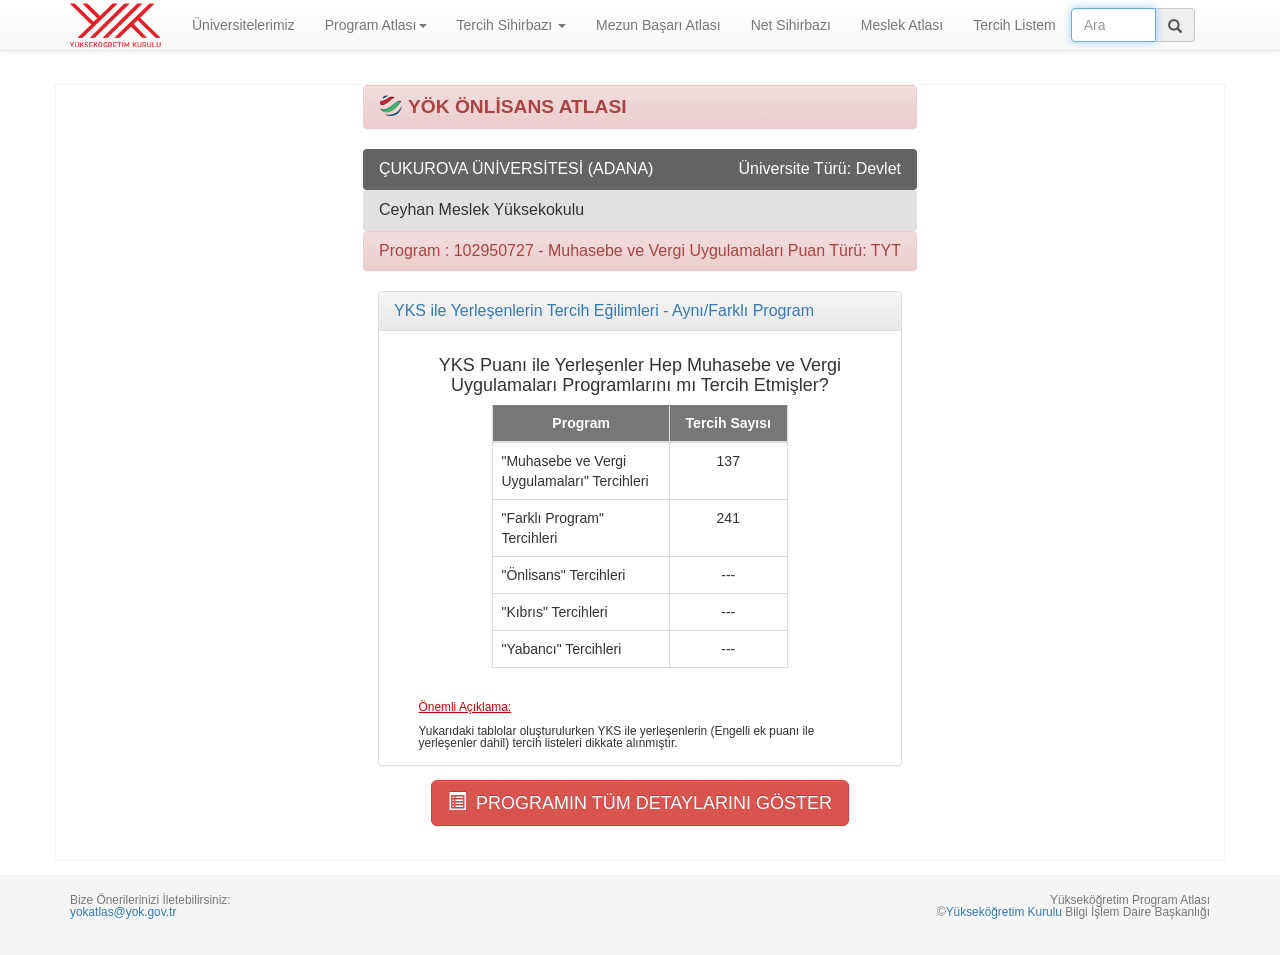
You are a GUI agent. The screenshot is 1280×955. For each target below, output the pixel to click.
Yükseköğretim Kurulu (1004, 912)
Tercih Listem (1014, 25)
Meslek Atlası (902, 25)
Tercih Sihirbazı (512, 25)
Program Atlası (376, 25)
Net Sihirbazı (791, 25)
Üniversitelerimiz (243, 25)
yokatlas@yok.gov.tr (123, 912)
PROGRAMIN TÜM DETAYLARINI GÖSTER (640, 802)
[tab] (640, 311)
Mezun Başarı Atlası (658, 25)
